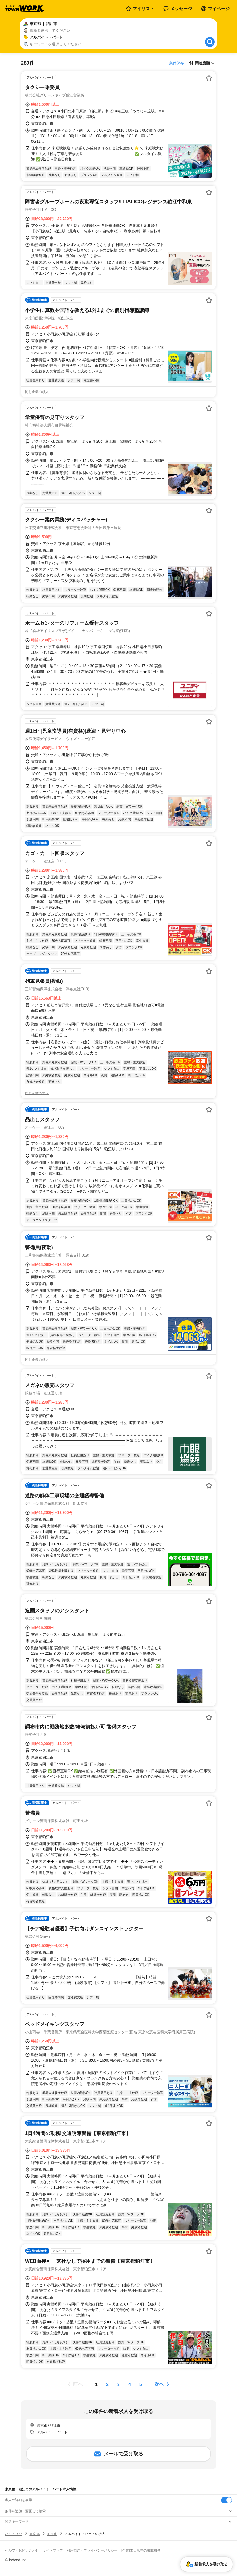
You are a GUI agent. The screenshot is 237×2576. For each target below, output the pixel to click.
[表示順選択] (202, 63)
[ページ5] (141, 2384)
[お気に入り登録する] (209, 78)
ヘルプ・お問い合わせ (22, 2550)
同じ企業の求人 (37, 392)
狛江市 (52, 2534)
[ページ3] (118, 2384)
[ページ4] (130, 2384)
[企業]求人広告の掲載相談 (140, 2550)
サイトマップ (53, 2550)
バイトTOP (13, 2534)
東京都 (34, 2534)
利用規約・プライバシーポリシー (92, 2550)
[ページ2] (107, 2384)
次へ (159, 2384)
